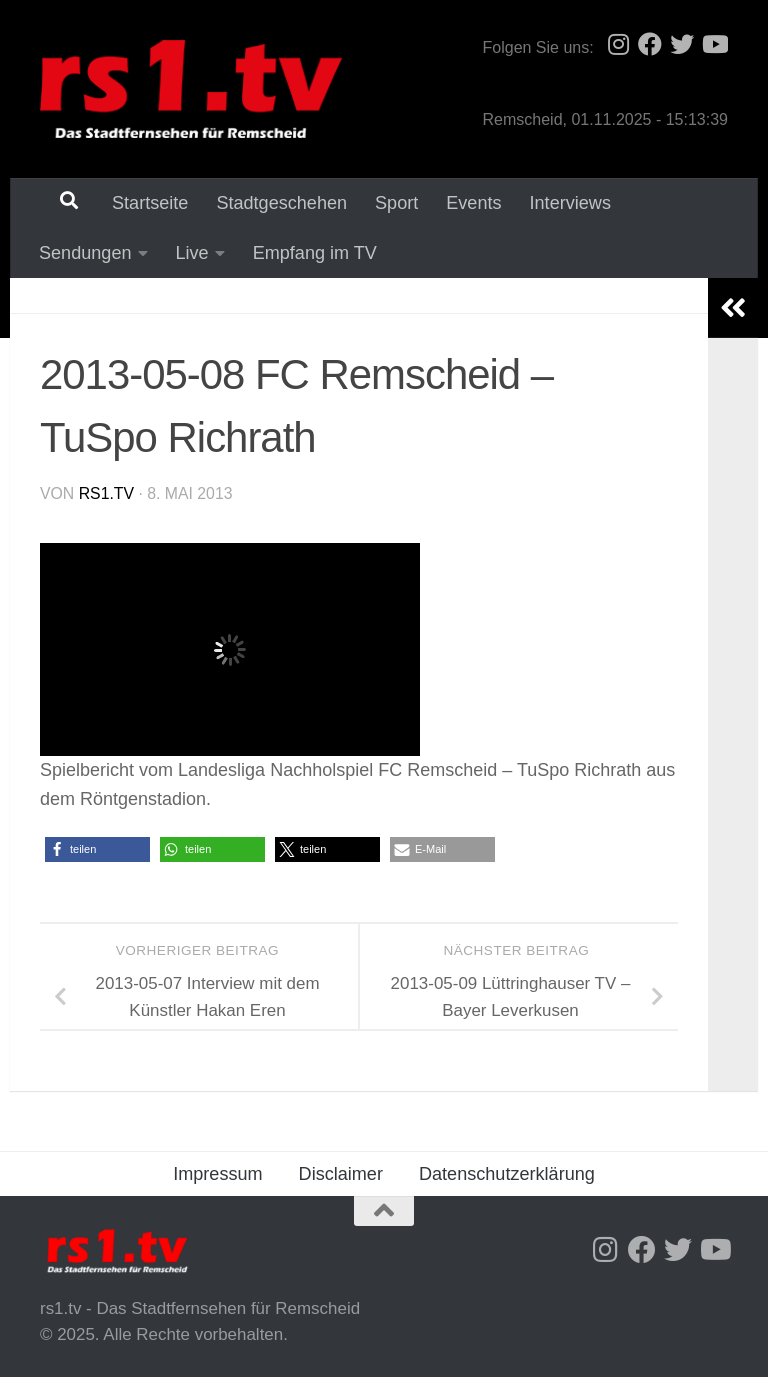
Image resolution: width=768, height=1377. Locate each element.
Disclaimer (341, 1174)
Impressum (217, 1174)
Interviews (570, 203)
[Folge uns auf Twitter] (682, 44)
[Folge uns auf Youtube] (714, 44)
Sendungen (85, 253)
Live (192, 253)
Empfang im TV (315, 253)
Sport (396, 203)
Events (473, 203)
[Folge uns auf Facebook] (650, 44)
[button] (97, 849)
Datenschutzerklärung (507, 1174)
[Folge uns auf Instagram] (618, 44)
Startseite (150, 203)
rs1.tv (106, 493)
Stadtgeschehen (281, 203)
